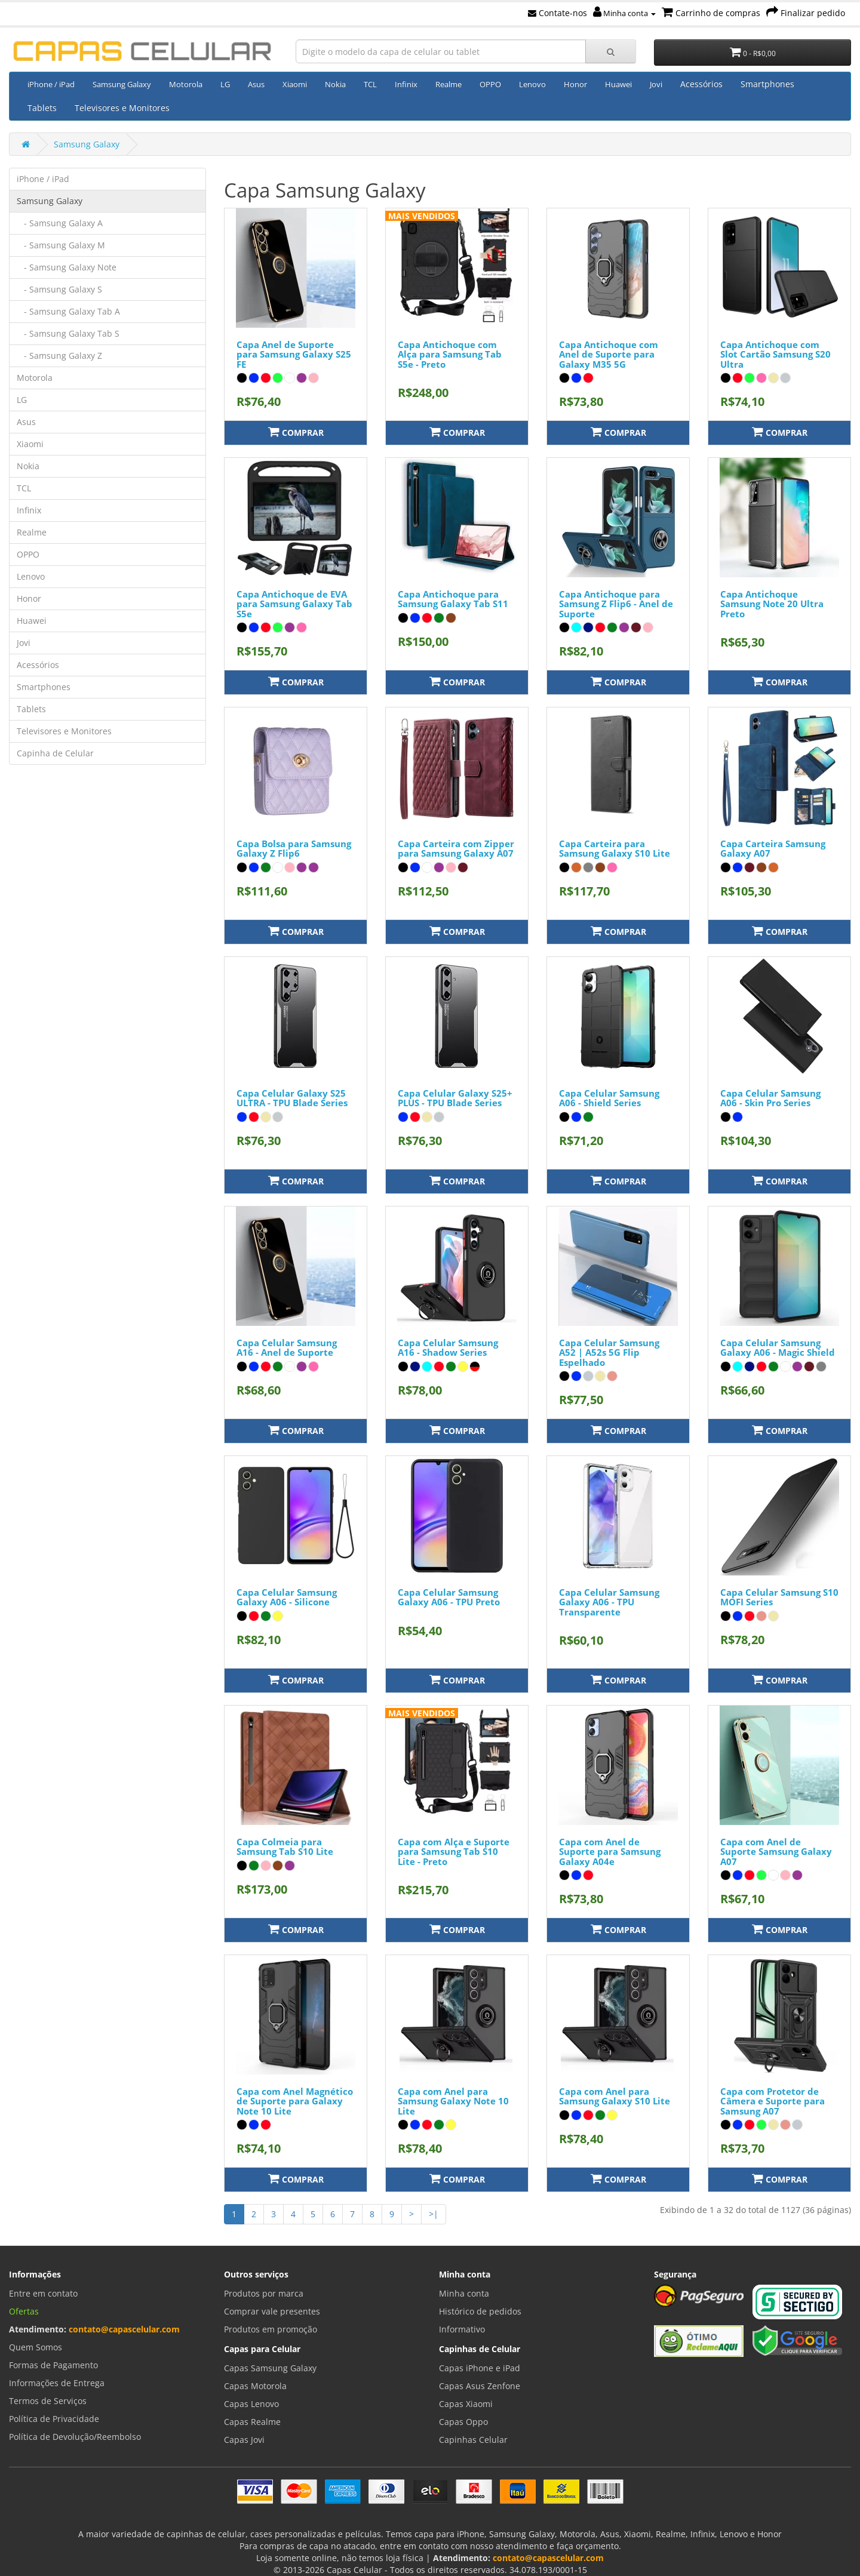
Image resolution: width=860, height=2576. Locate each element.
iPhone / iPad (51, 84)
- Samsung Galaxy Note (66, 267)
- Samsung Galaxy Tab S (68, 333)
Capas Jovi (244, 2439)
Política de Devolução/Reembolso (75, 2436)
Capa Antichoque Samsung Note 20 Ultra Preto (772, 604)
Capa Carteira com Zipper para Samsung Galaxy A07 (456, 849)
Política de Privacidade (54, 2418)
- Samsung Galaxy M (61, 245)
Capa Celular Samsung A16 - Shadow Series (448, 1348)
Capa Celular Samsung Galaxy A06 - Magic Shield (777, 1348)
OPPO (490, 84)
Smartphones (767, 84)
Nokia (335, 84)
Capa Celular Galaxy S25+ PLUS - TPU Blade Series (455, 1098)
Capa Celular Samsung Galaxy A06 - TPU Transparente (609, 1602)
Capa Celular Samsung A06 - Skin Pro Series (770, 1098)
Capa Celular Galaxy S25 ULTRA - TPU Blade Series (292, 1098)
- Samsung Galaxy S (59, 289)
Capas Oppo (463, 2421)
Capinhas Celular (473, 2439)
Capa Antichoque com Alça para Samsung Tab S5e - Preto (450, 354)
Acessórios (701, 84)
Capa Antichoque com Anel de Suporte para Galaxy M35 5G (608, 354)
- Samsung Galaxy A (60, 223)
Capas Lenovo (251, 2403)
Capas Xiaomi (466, 2403)
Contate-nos (557, 13)
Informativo (462, 2329)
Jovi (656, 84)
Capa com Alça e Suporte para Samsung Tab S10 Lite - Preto (453, 1851)
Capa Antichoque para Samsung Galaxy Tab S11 (453, 599)
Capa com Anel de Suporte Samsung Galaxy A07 (776, 1851)
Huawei (618, 84)
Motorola (185, 84)
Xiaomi (294, 84)
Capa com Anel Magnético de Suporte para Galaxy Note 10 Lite (294, 2101)
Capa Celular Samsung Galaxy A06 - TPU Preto (449, 1597)
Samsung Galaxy (122, 84)
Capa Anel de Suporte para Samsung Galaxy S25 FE (293, 354)
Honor (575, 84)
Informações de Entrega (57, 2383)
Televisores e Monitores (122, 107)
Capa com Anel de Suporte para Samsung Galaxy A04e (610, 1851)
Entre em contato (43, 2293)
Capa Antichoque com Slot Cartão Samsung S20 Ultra (775, 354)
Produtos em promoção (270, 2329)
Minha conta (624, 13)
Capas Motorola (255, 2386)
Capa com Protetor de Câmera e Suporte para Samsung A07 (772, 2101)
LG (225, 84)
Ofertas (24, 2311)
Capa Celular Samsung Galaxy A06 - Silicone (286, 1597)
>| (433, 2214)
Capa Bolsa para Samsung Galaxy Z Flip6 (293, 849)
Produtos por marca (263, 2293)
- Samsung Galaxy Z (59, 355)
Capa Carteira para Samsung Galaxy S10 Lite (614, 849)
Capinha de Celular (55, 753)
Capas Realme (252, 2421)
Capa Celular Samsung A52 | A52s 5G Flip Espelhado (609, 1352)
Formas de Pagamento (53, 2365)
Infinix (406, 84)
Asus (256, 84)
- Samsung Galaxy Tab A (68, 311)
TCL (370, 84)
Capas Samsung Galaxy (270, 2368)
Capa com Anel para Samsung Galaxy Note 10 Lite (453, 2101)
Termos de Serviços (48, 2400)
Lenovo (532, 84)
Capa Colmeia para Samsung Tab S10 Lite (284, 1847)
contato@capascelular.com (124, 2329)
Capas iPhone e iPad (479, 2368)
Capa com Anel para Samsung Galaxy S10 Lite (614, 2096)
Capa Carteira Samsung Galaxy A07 (772, 849)
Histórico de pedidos (480, 2311)
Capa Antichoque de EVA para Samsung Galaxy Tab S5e (294, 604)
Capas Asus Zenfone (479, 2386)
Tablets (42, 107)
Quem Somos (35, 2347)
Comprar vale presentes (272, 2311)
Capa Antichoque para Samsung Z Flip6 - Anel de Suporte (616, 604)
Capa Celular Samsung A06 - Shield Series (609, 1098)
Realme (448, 84)
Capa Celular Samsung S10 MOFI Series (779, 1597)
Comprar (296, 432)
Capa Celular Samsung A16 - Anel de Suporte (286, 1348)
